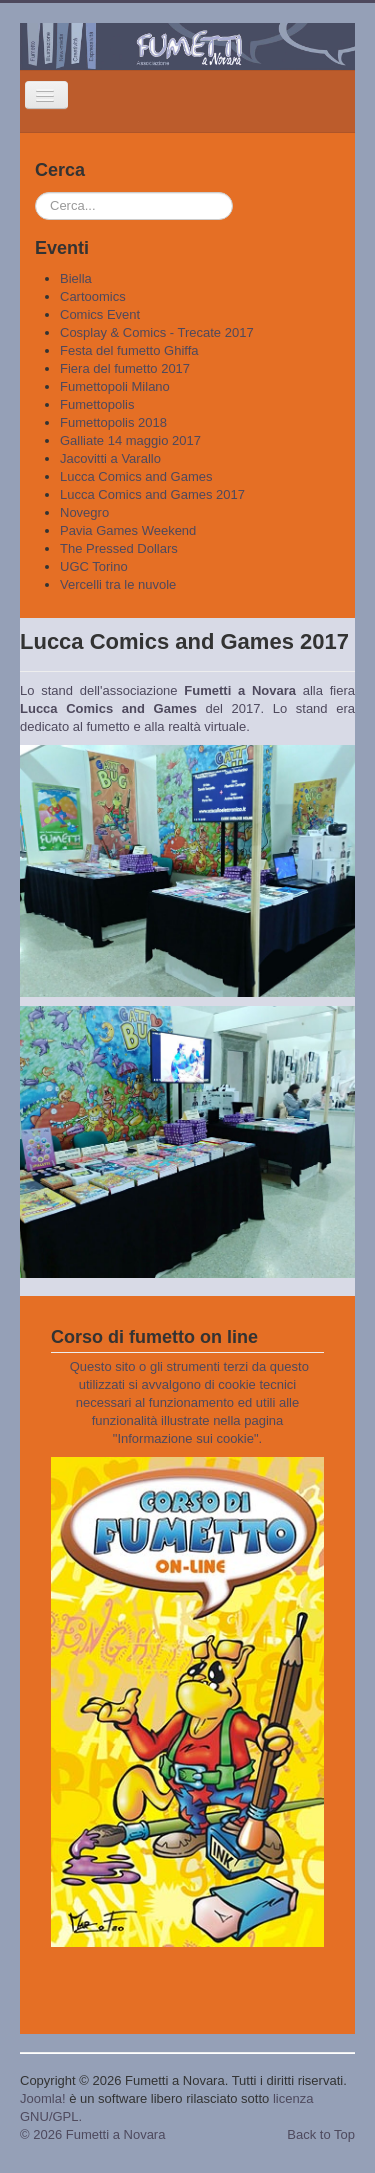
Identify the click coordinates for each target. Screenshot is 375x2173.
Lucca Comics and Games (136, 476)
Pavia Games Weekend (128, 530)
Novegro (84, 512)
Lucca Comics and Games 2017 (152, 494)
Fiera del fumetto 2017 (125, 368)
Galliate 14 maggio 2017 (130, 440)
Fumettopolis (97, 404)
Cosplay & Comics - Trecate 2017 (157, 332)
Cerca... (35, 192)
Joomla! (43, 2098)
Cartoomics (93, 296)
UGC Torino (94, 566)
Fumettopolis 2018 (113, 422)
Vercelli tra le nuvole (118, 584)
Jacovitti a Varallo (110, 458)
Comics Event (100, 314)
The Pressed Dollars (119, 548)
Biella (76, 278)
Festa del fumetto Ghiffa (129, 350)
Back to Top (321, 2134)
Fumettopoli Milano (115, 386)
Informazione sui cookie (185, 1438)
